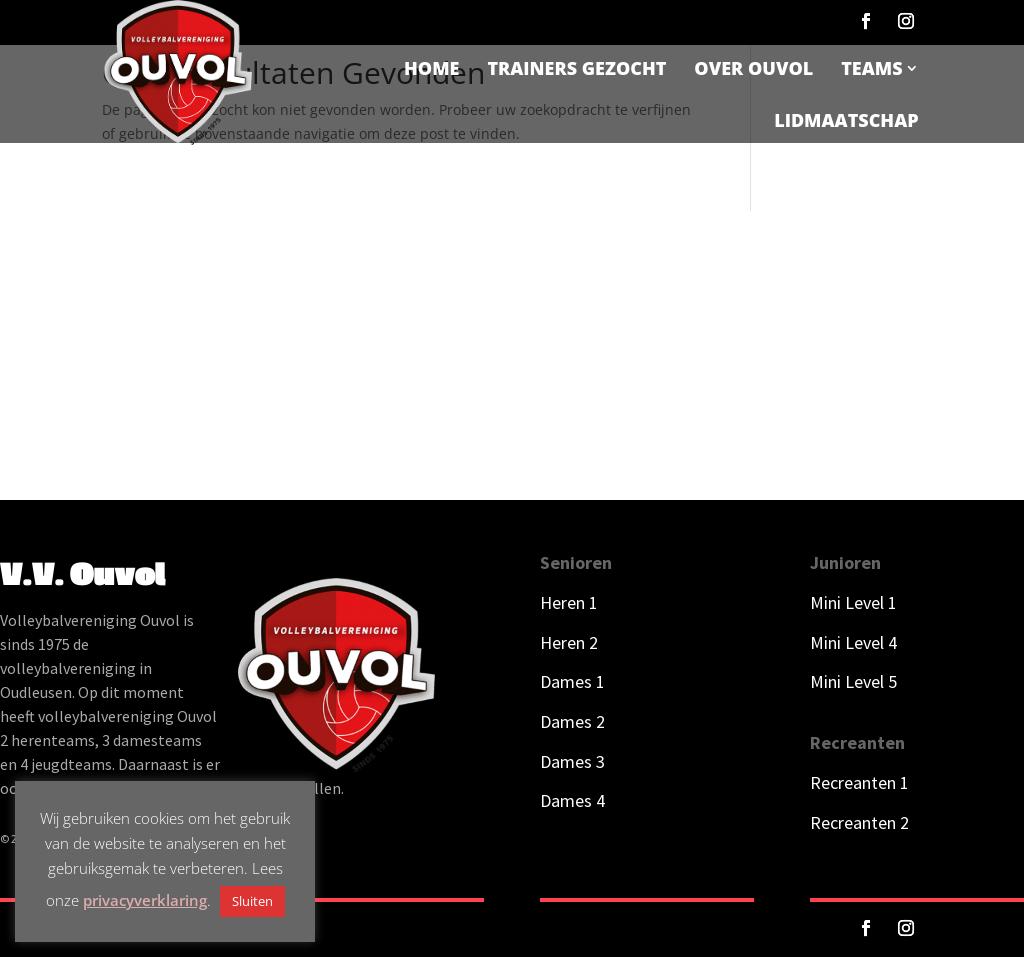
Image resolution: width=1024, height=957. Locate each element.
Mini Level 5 (853, 681)
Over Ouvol (753, 68)
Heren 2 (569, 642)
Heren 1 (569, 602)
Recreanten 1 (859, 782)
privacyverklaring (145, 900)
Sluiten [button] (252, 901)
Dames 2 (572, 721)
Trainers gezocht (576, 68)
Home (431, 68)
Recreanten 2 (859, 822)
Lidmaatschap (846, 120)
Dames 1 (572, 681)
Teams (871, 68)
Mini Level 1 (855, 602)
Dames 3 (572, 761)
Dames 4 (572, 800)
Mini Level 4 (853, 642)
